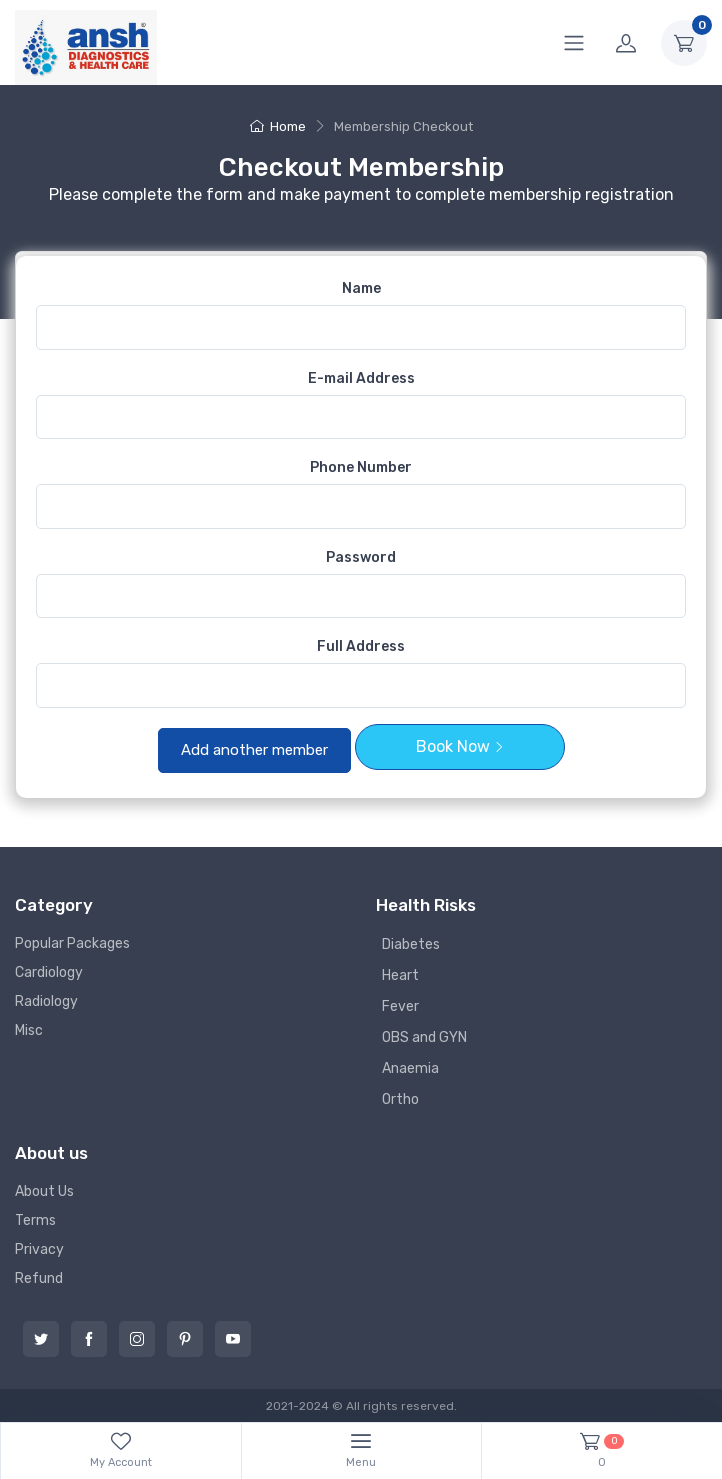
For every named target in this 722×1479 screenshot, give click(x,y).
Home (278, 126)
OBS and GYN (424, 1037)
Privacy (39, 1249)
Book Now (460, 746)
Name (361, 288)
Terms (35, 1220)
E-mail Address (361, 378)
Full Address (361, 646)
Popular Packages (72, 943)
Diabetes (411, 944)
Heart (400, 975)
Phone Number (361, 467)
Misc (29, 1030)
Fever (400, 1006)
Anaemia (410, 1068)
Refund (39, 1278)
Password (361, 557)
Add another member (254, 750)
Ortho (400, 1099)
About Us (44, 1191)
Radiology (46, 1001)
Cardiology (49, 972)
